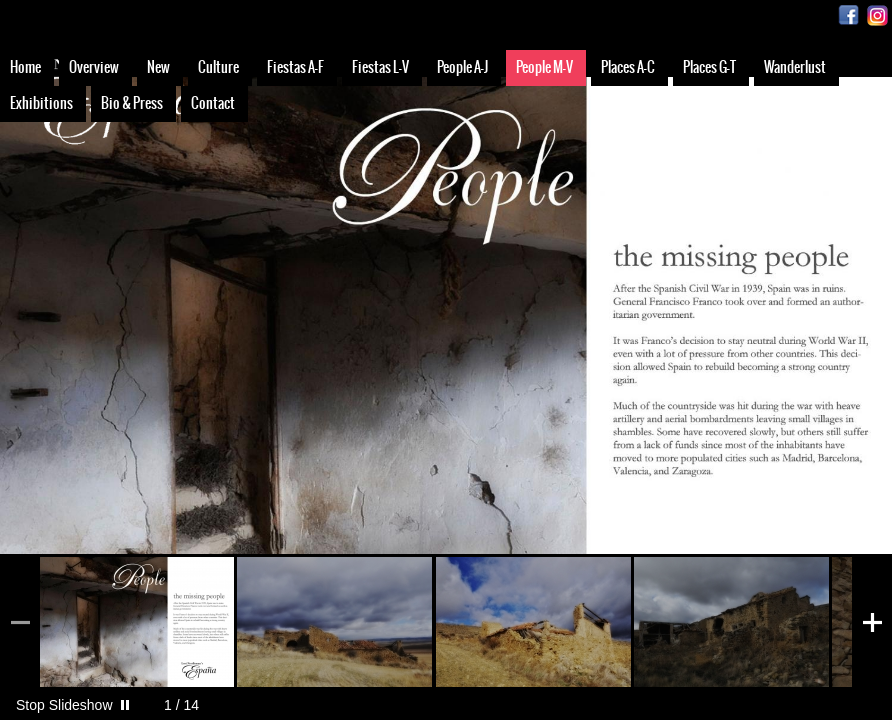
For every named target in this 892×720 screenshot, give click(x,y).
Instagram (877, 15)
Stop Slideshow (64, 705)
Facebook (848, 15)
